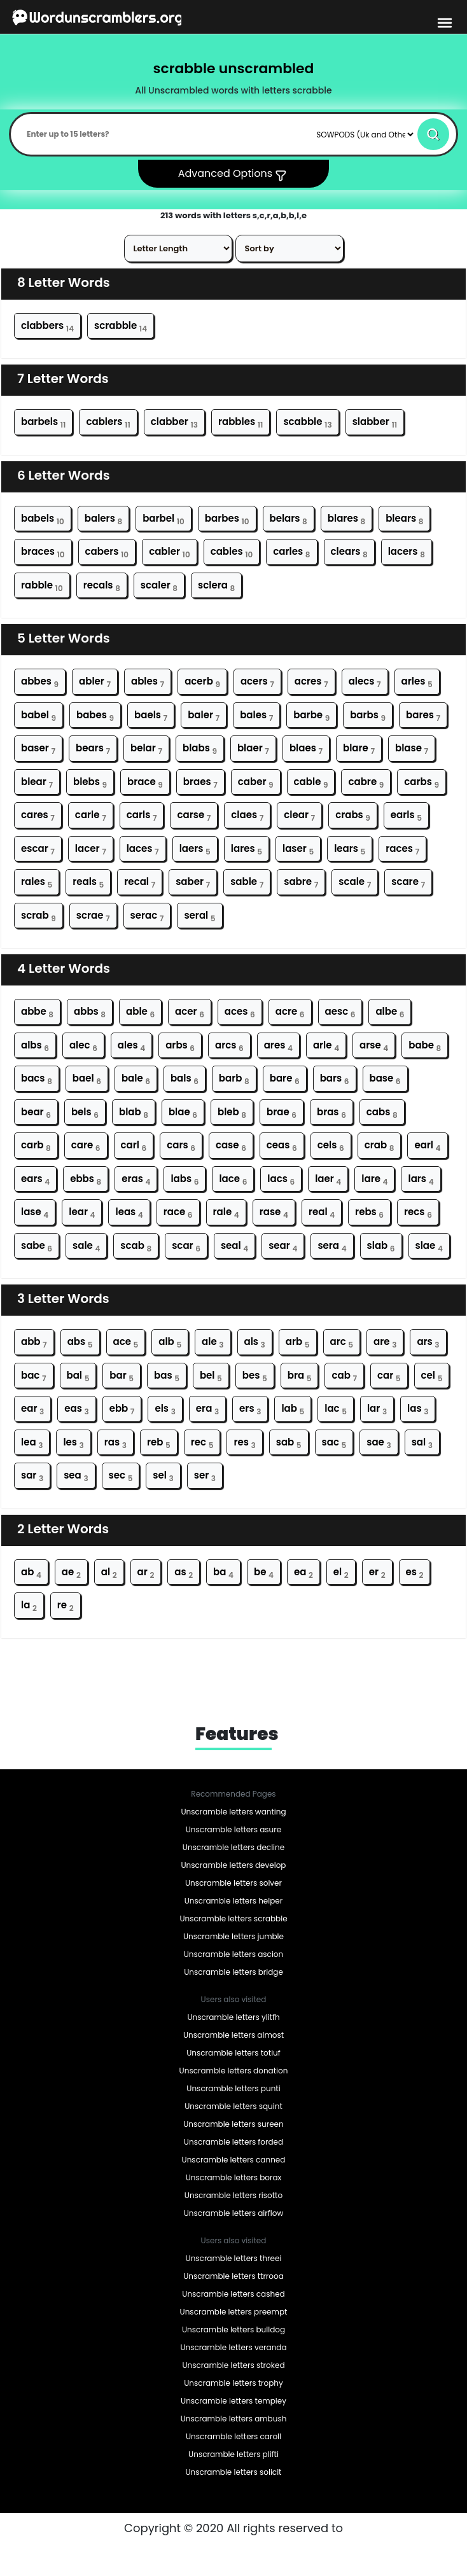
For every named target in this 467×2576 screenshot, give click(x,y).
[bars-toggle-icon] (445, 22)
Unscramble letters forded (233, 2141)
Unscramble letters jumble (233, 1936)
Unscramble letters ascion (233, 1954)
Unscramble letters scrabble (233, 1918)
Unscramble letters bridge (233, 1972)
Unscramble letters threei (234, 2258)
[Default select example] (364, 134)
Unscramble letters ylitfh (233, 2017)
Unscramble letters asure (233, 1829)
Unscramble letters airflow (233, 2213)
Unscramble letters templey (233, 2400)
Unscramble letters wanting (233, 1811)
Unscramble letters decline (233, 1847)
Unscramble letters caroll (233, 2436)
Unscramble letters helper (234, 1900)
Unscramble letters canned (234, 2159)
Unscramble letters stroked (233, 2365)
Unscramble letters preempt (234, 2311)
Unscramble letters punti (233, 2088)
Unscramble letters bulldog (233, 2329)
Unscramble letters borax (234, 2177)
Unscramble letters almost (233, 2034)
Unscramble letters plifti (233, 2454)
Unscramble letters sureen (233, 2124)
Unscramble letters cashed (233, 2293)
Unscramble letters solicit (234, 2472)
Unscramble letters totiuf (233, 2052)
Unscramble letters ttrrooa (233, 2276)
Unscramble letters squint (233, 2106)
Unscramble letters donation (233, 2070)
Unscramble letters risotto (233, 2195)
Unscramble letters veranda (233, 2347)
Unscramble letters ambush (234, 2418)
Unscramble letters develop (233, 1865)
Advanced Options (233, 173)
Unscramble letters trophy (233, 2383)
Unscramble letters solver (233, 1882)
